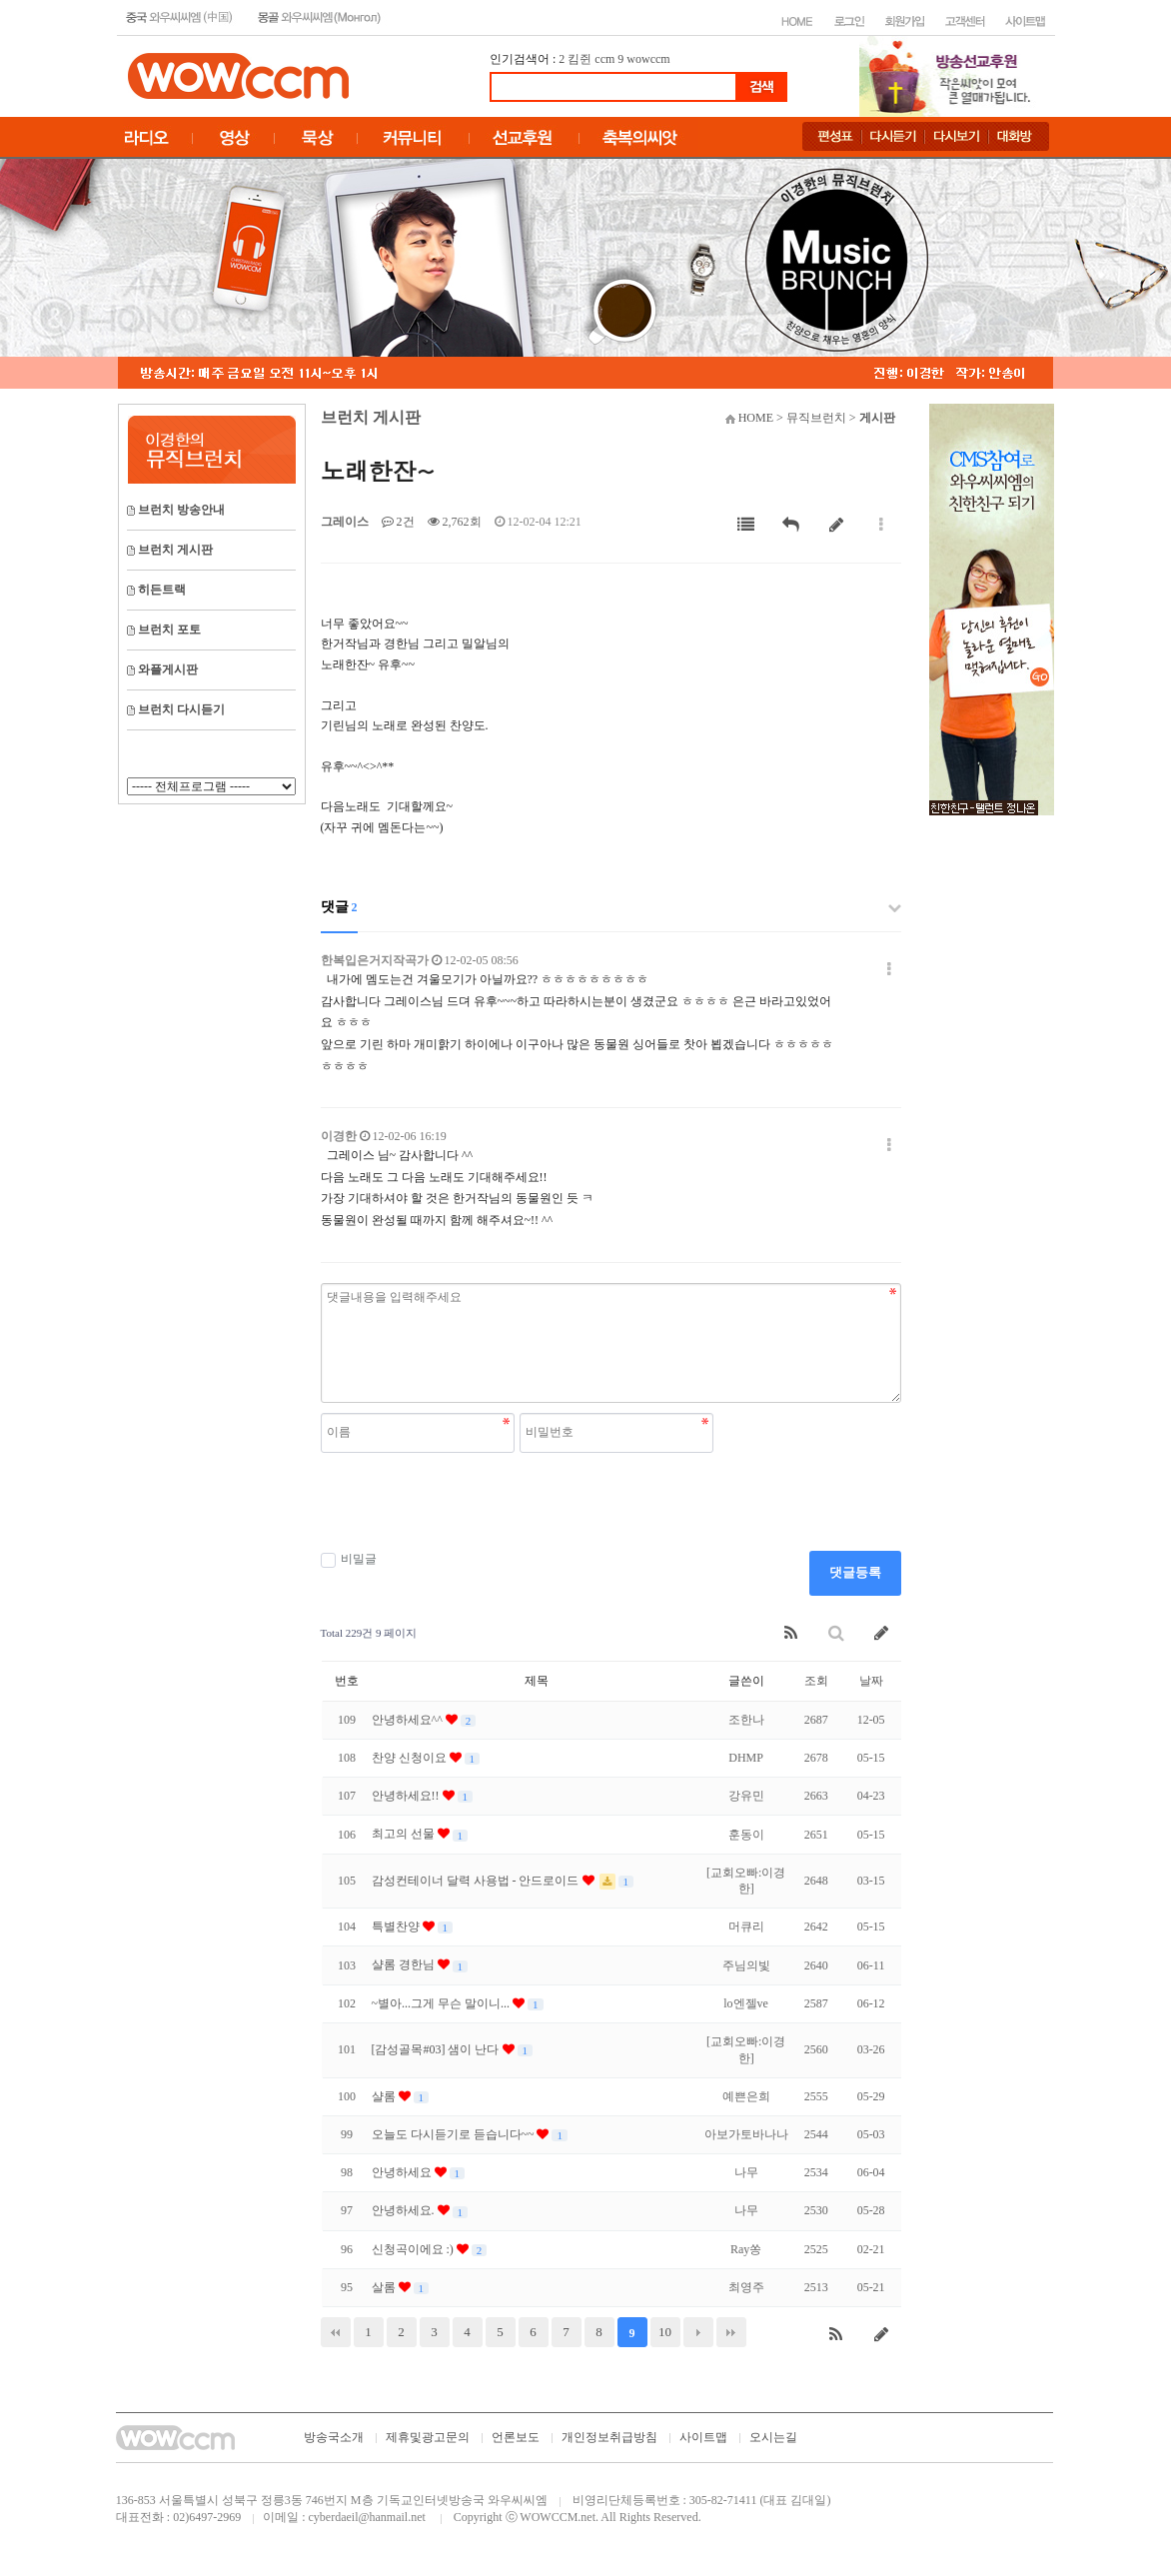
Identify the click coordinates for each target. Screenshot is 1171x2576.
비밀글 (349, 1560)
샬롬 (385, 2096)
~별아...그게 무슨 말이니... (443, 2003)
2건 (398, 522)
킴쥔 (579, 59)
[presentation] (472, 1502)
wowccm (647, 59)
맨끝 (731, 2332)
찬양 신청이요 (411, 1758)
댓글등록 (855, 1572)
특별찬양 (397, 1926)
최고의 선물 (405, 1834)
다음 (698, 2332)
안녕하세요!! (407, 1796)
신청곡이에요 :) (414, 2249)
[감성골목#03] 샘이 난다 (437, 2049)
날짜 (871, 1681)
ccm (604, 59)
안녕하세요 (403, 2172)
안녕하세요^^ (409, 1720)
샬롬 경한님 (405, 1964)
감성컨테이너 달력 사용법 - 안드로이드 (477, 1881)
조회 (816, 1681)
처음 (336, 2332)
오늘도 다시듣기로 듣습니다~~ (455, 2134)
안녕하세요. (405, 2210)
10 (664, 2331)
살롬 (385, 2287)
